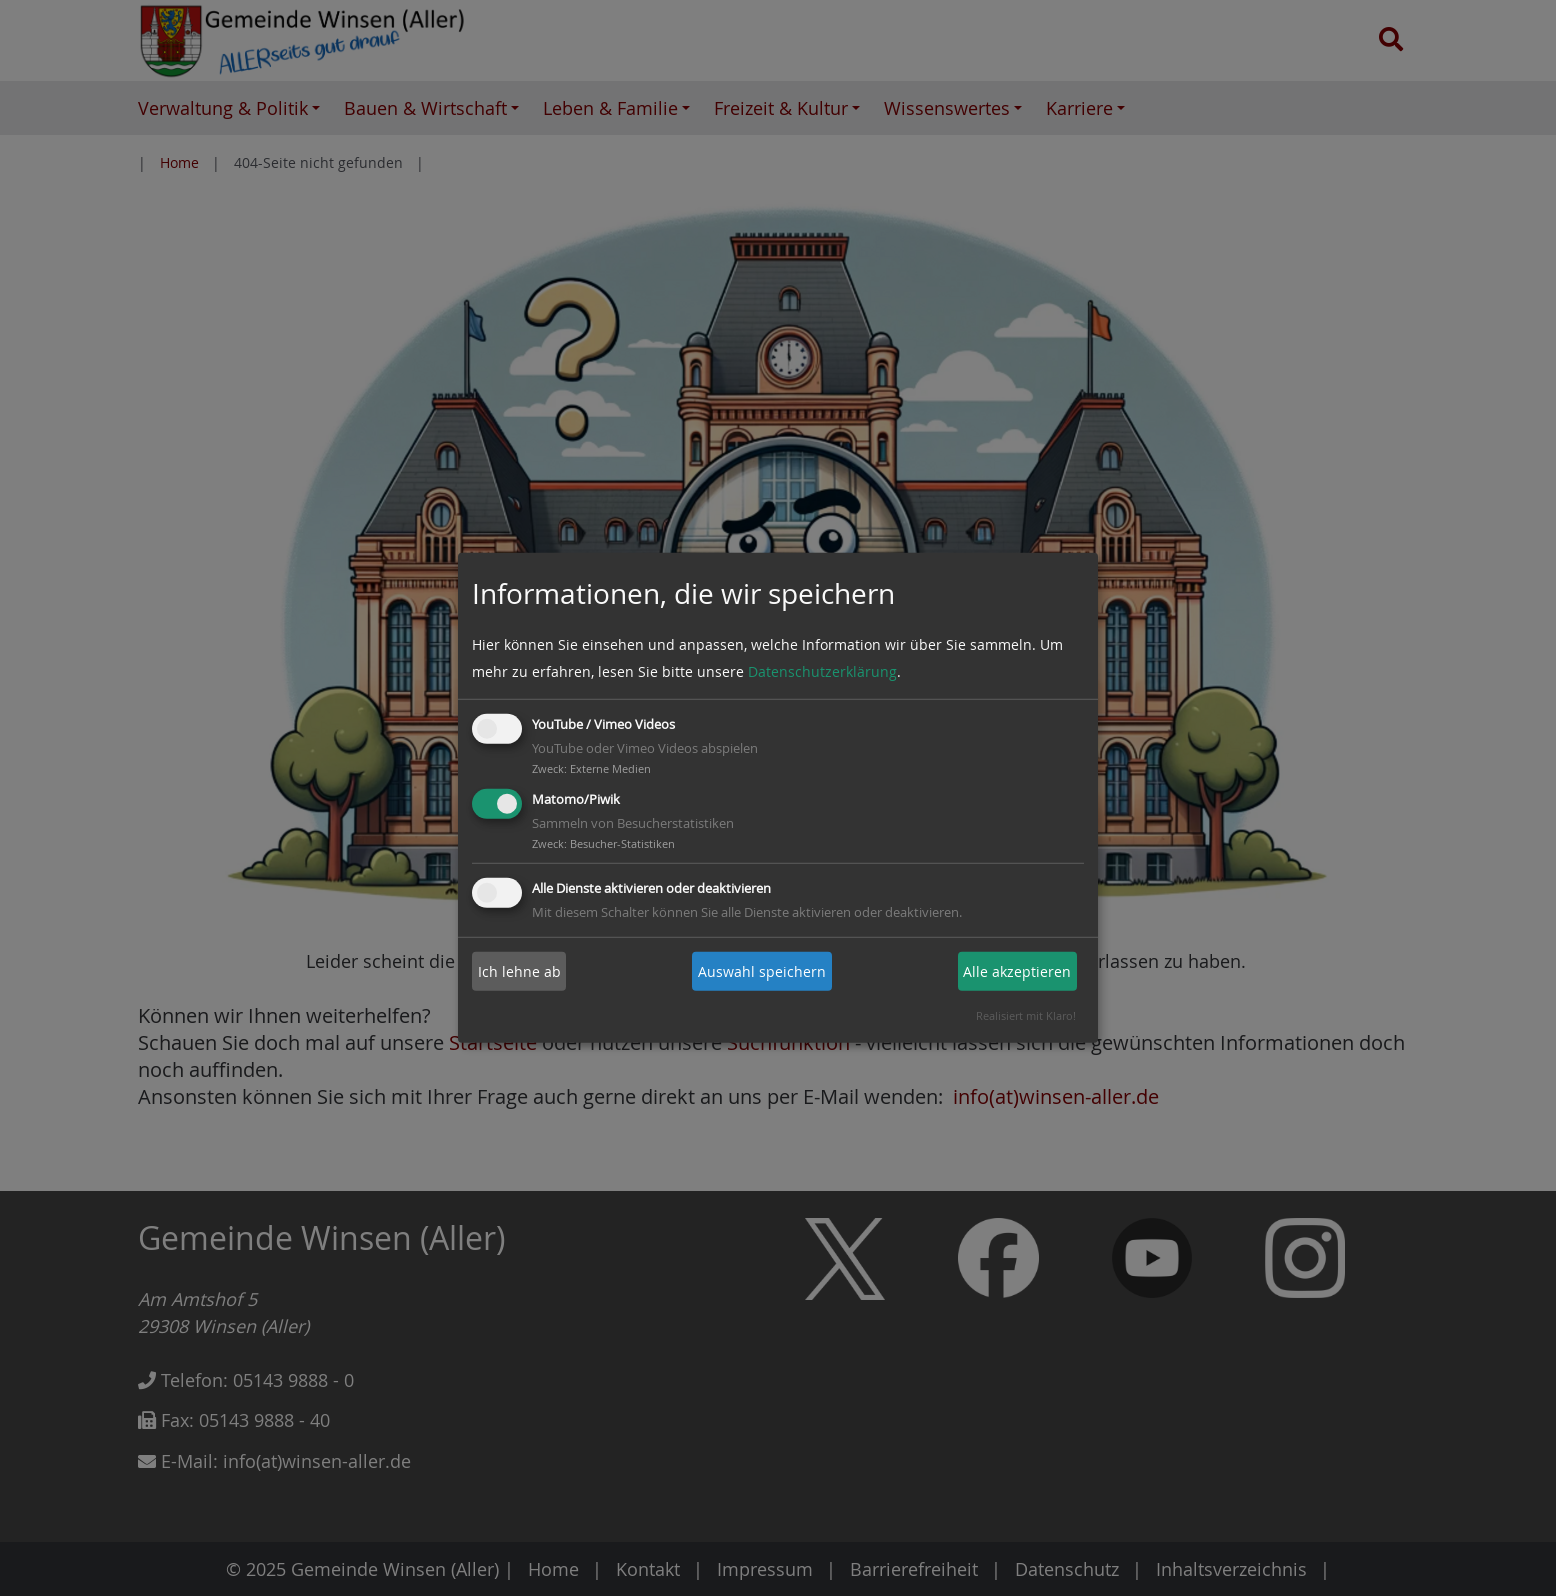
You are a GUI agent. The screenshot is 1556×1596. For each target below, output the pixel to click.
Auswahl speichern (762, 971)
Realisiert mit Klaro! (1026, 1015)
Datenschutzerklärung (822, 671)
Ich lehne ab (519, 971)
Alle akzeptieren (1017, 971)
